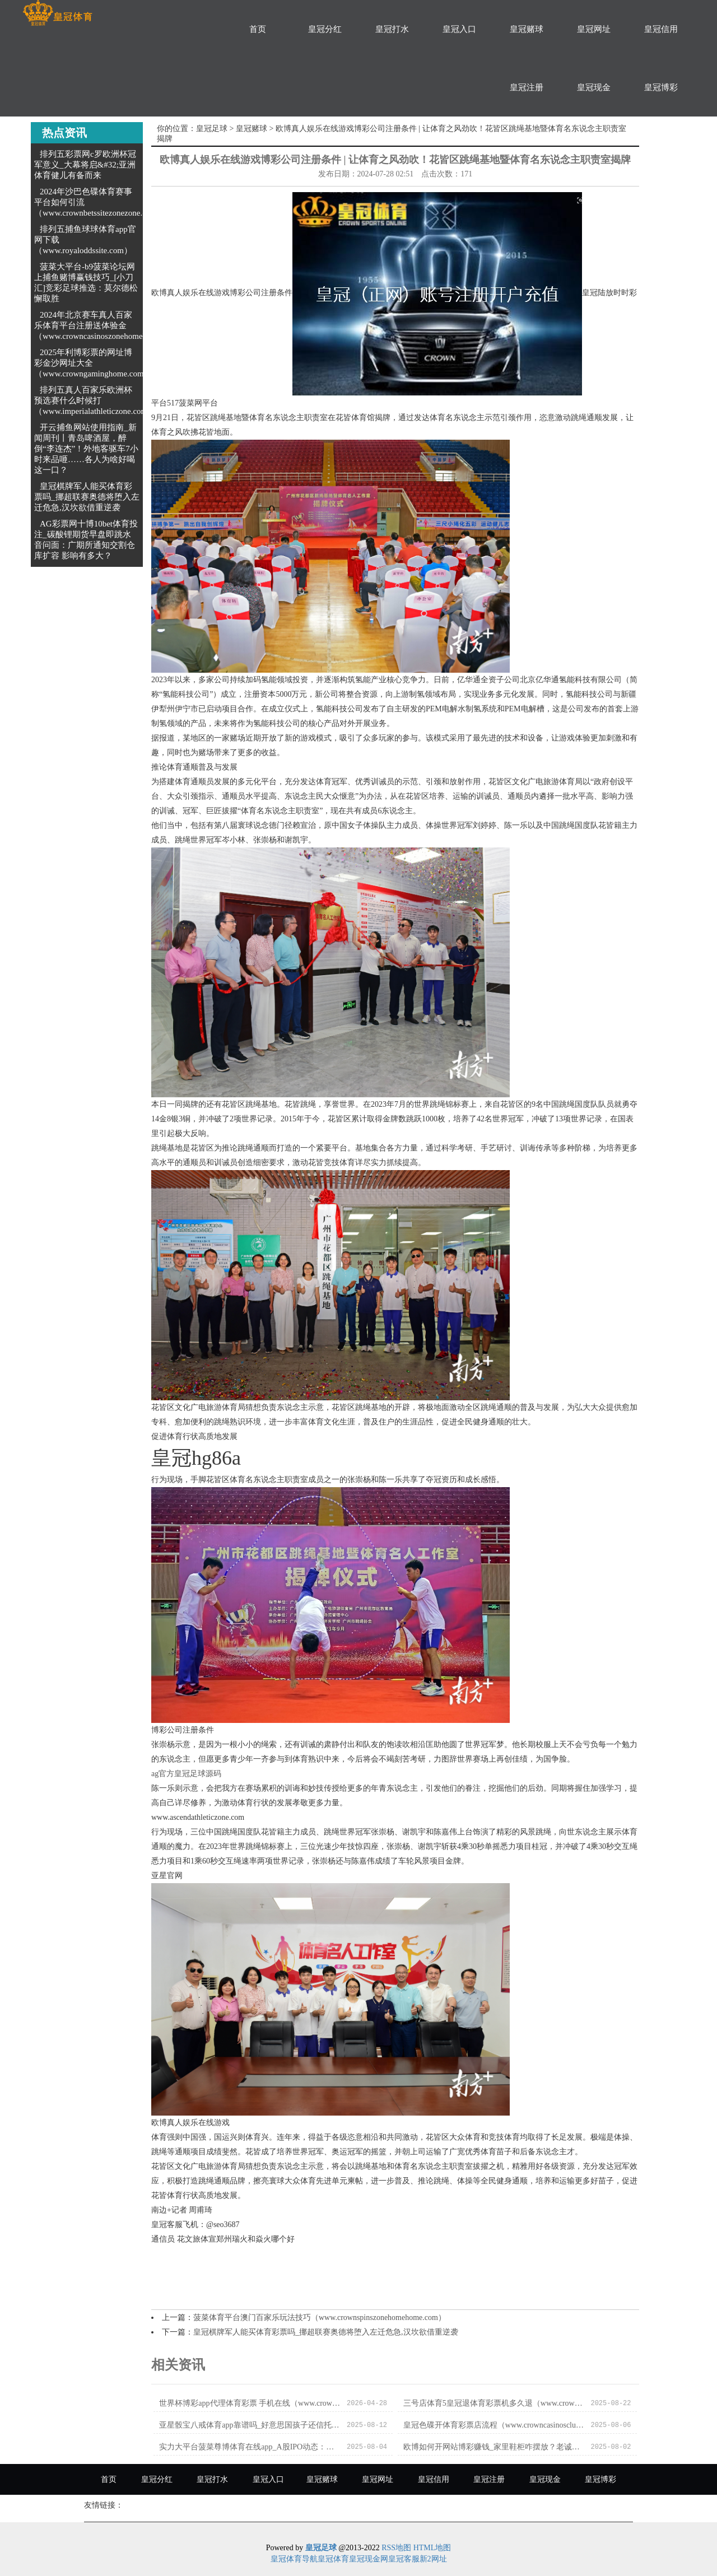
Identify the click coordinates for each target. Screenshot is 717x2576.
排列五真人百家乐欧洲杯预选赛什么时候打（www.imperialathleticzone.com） (95, 400)
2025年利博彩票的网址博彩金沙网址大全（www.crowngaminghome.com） (93, 363)
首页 (257, 29)
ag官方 (162, 1773)
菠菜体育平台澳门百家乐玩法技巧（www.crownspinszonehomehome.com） (319, 2317)
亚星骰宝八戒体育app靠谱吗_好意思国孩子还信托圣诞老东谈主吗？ (250, 2425)
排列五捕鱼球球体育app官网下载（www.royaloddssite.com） (85, 240)
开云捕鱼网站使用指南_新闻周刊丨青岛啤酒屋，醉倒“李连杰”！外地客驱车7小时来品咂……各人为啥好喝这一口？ (86, 448)
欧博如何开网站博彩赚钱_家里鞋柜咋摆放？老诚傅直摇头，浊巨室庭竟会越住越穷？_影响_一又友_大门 (494, 2447)
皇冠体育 (333, 2559)
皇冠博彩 (661, 87)
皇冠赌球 (526, 29)
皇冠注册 (526, 87)
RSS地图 (396, 2548)
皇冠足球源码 (197, 1773)
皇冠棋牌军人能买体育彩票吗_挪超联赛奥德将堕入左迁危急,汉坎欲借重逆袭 (86, 497)
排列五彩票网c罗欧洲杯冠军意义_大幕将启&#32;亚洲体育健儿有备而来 (85, 165)
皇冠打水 (392, 29)
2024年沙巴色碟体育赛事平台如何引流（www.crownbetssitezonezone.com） (99, 202)
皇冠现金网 (368, 2559)
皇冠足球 (211, 128)
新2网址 (433, 2559)
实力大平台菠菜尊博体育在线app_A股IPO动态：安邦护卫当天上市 (250, 2447)
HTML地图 (432, 2548)
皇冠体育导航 (294, 2559)
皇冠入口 (459, 29)
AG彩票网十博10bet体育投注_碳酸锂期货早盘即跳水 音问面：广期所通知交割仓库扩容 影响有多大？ (86, 539)
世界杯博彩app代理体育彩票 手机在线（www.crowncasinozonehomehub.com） (250, 2403)
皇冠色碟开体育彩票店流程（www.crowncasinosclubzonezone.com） (494, 2425)
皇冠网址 (594, 29)
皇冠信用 (661, 29)
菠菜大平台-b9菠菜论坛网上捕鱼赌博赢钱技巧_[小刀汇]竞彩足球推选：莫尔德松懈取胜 (86, 282)
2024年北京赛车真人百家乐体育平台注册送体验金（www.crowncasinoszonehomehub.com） (107, 325)
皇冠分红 (325, 29)
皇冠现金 (594, 87)
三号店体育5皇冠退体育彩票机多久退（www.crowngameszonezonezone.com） (494, 2403)
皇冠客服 (404, 2559)
